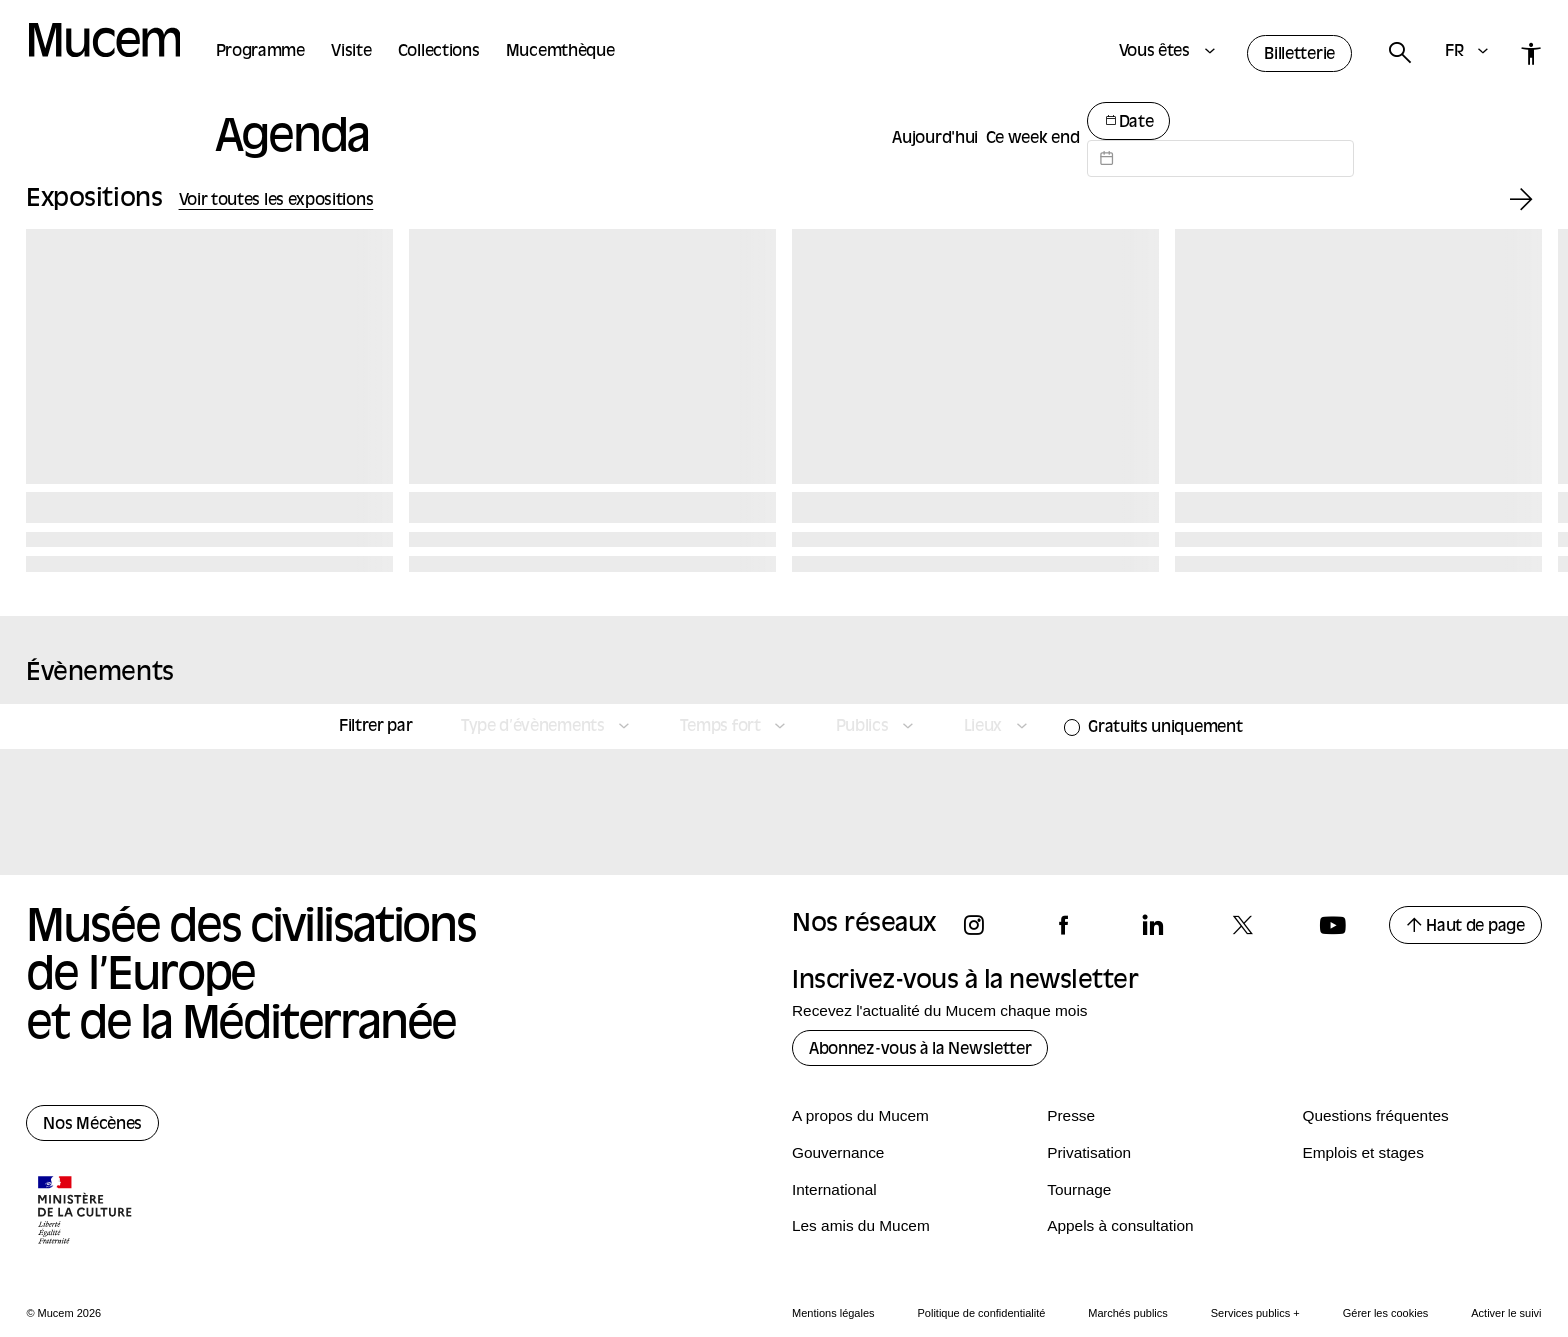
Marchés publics (1127, 1313)
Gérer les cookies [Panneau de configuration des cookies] (1386, 1313)
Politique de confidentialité (982, 1313)
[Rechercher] (1399, 53)
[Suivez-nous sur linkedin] (1162, 925)
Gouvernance (838, 1152)
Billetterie (1299, 55)
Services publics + (1255, 1313)
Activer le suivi (1506, 1313)
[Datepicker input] (1220, 158)
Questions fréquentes (1375, 1115)
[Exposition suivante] (1521, 200)
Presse (1071, 1115)
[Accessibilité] (1531, 53)
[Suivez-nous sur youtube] (1342, 925)
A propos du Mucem (860, 1115)
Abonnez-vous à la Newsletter (920, 1050)
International (834, 1189)
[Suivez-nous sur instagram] (983, 925)
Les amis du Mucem (861, 1225)
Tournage (1079, 1189)
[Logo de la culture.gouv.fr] (86, 1212)
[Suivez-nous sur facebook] (1073, 925)
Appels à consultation (1120, 1225)
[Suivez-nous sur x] (1252, 925)
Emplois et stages (1362, 1152)
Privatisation (1089, 1152)
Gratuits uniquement (1165, 728)
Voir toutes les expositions (276, 201)
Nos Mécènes (92, 1125)
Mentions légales (833, 1313)
